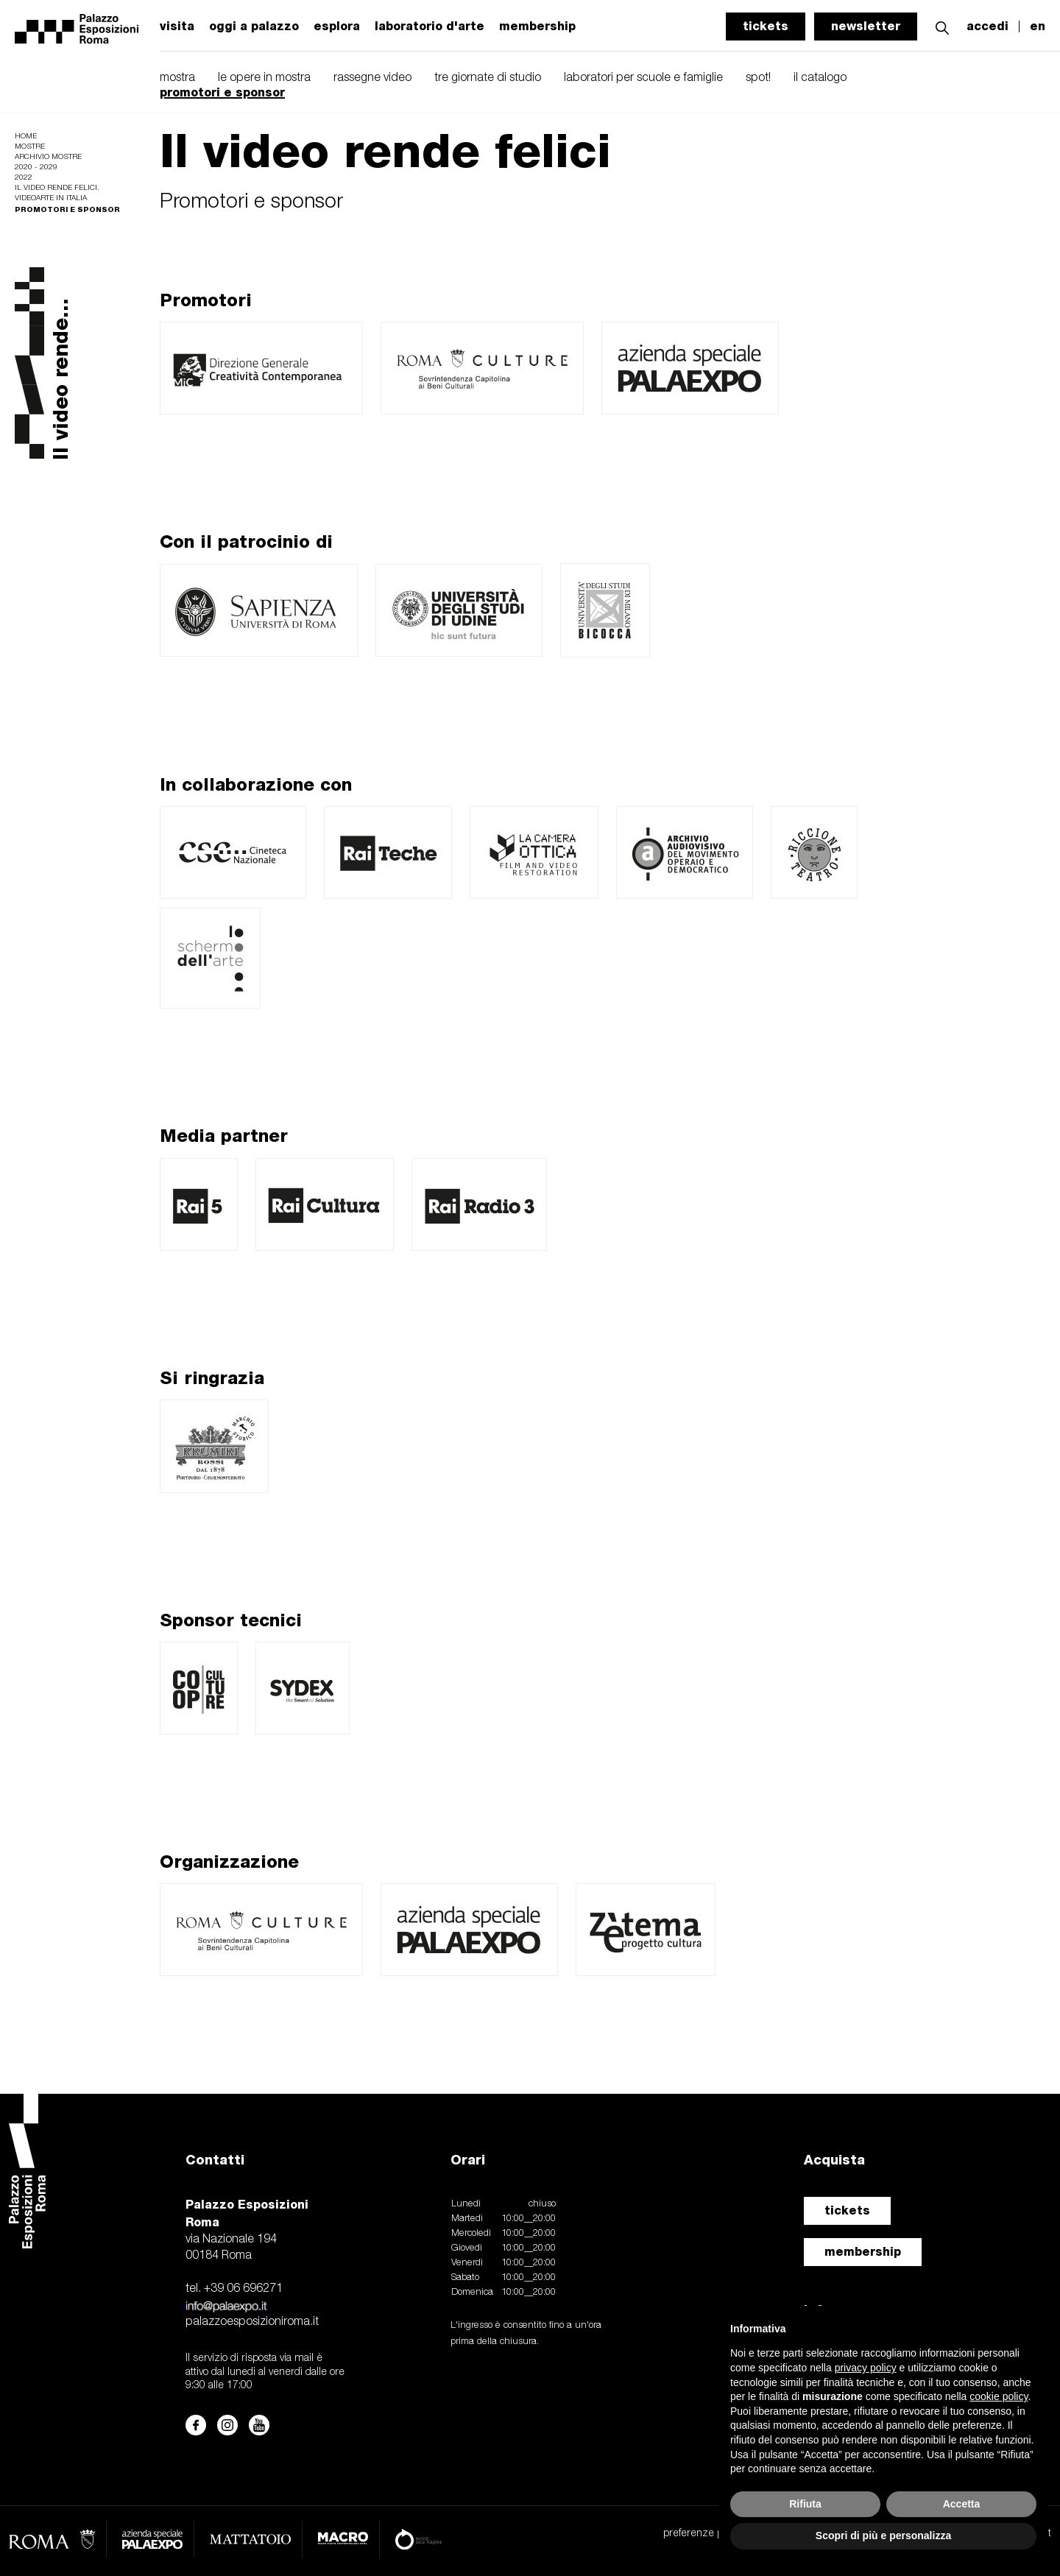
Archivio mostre (48, 157)
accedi (987, 26)
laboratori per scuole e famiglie (643, 78)
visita (177, 26)
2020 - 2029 (36, 167)
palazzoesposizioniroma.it (252, 2322)
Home (26, 136)
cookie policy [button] (998, 2396)
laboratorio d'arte (429, 26)
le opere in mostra (264, 78)
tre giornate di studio (487, 78)
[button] (942, 26)
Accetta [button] (962, 2504)
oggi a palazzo (254, 26)
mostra (177, 78)
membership (862, 2252)
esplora (337, 26)
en (1037, 26)
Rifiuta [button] (805, 2504)
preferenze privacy (705, 2533)
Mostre (30, 147)
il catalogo (820, 78)
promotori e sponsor (222, 92)
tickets (765, 26)
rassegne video (372, 78)
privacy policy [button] (866, 2368)
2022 (23, 177)
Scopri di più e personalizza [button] (883, 2535)
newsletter (865, 26)
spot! (758, 78)
